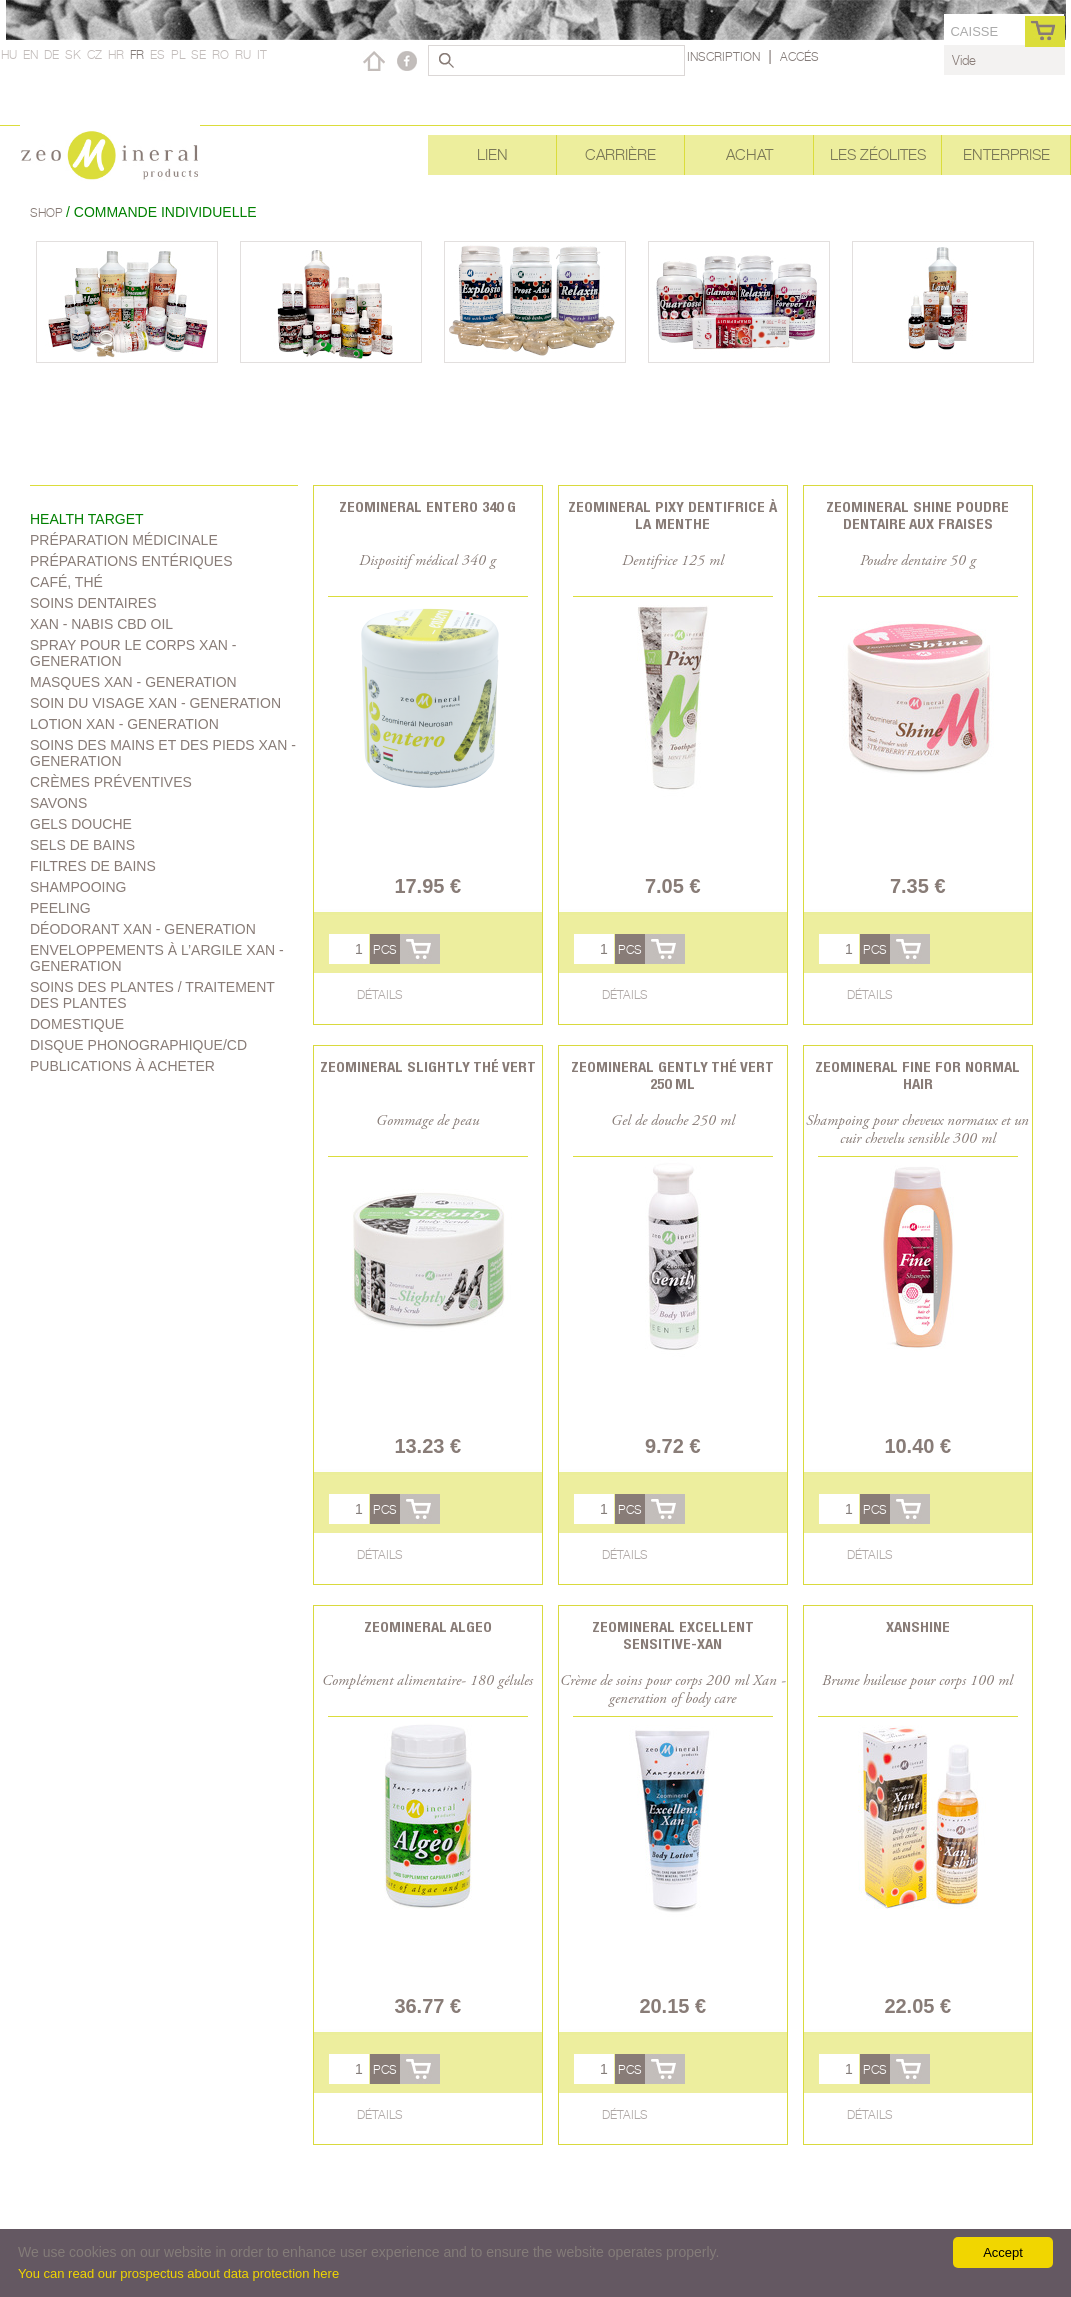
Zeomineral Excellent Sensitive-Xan (673, 1635)
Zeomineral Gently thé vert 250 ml (672, 1075)
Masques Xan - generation (133, 682)
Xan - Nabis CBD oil (101, 624)
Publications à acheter (122, 1066)
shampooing (78, 887)
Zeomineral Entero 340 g (427, 506)
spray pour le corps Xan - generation (133, 653)
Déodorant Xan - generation (143, 929)
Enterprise (1006, 154)
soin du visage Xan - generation (155, 703)
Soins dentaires (93, 603)
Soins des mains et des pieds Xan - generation (163, 753)
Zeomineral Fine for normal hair (917, 1075)
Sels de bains (82, 845)
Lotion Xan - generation (124, 724)
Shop (48, 212)
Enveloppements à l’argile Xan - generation (157, 958)
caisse (974, 31)
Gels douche (81, 824)
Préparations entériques (131, 561)
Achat (749, 154)
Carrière (620, 154)
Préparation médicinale (124, 540)
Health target (87, 519)
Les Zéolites (878, 154)
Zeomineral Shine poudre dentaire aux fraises (917, 515)
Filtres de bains (93, 866)
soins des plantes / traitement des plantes (152, 995)
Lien (492, 154)
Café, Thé (66, 582)
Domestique (77, 1024)
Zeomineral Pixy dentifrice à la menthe (672, 515)
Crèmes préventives (111, 782)
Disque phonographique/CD (138, 1045)
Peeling (60, 908)
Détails (380, 994)
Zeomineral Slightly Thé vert (428, 1066)
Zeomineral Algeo (428, 1626)
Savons (58, 803)
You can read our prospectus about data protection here (178, 2273)
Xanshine (918, 1626)
